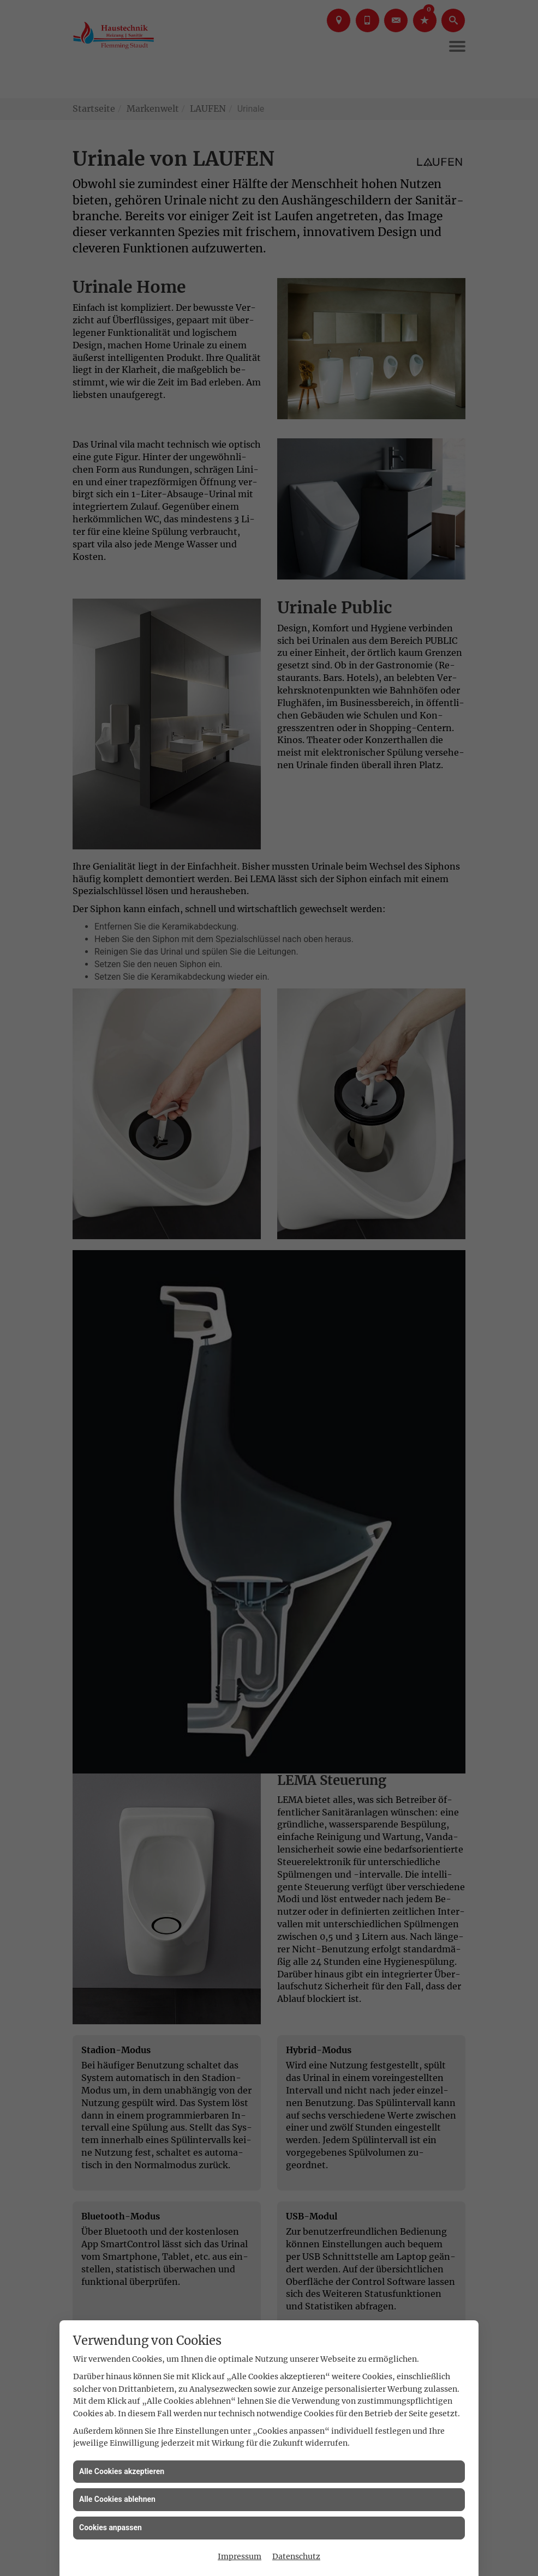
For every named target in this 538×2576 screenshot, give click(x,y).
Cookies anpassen (110, 2527)
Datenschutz (296, 2556)
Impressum (239, 2556)
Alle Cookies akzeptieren (121, 2471)
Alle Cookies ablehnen (117, 2499)
